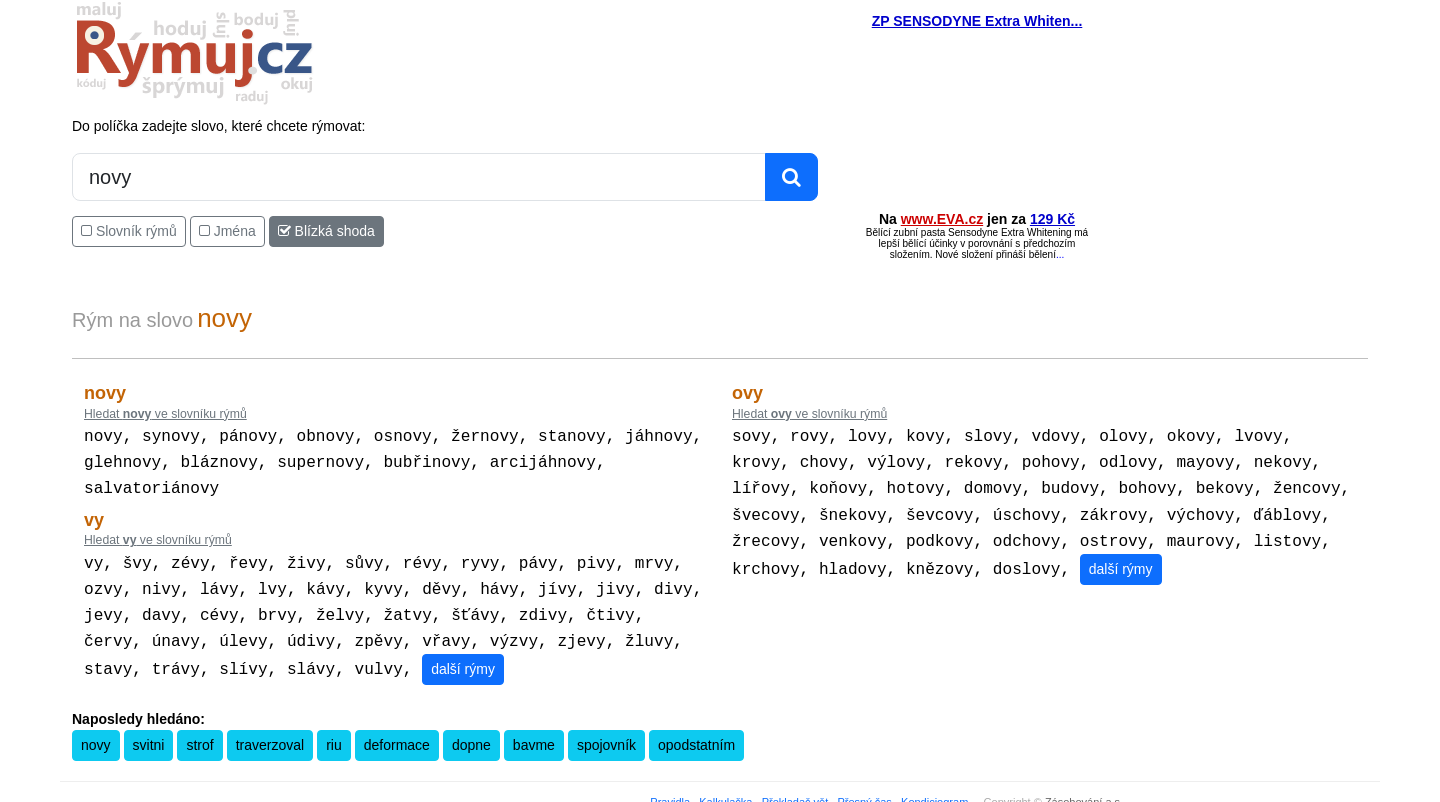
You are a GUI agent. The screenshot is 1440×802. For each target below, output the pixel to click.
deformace (397, 731)
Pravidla (670, 788)
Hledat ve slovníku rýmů (165, 414)
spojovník (606, 731)
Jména (227, 231)
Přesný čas (864, 788)
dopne (471, 731)
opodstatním (696, 731)
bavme (534, 731)
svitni (149, 731)
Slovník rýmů (129, 231)
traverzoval (270, 731)
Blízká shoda (326, 231)
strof (199, 731)
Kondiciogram (934, 788)
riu (334, 731)
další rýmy (463, 655)
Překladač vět (795, 788)
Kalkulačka (725, 788)
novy (96, 731)
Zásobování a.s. (1084, 788)
